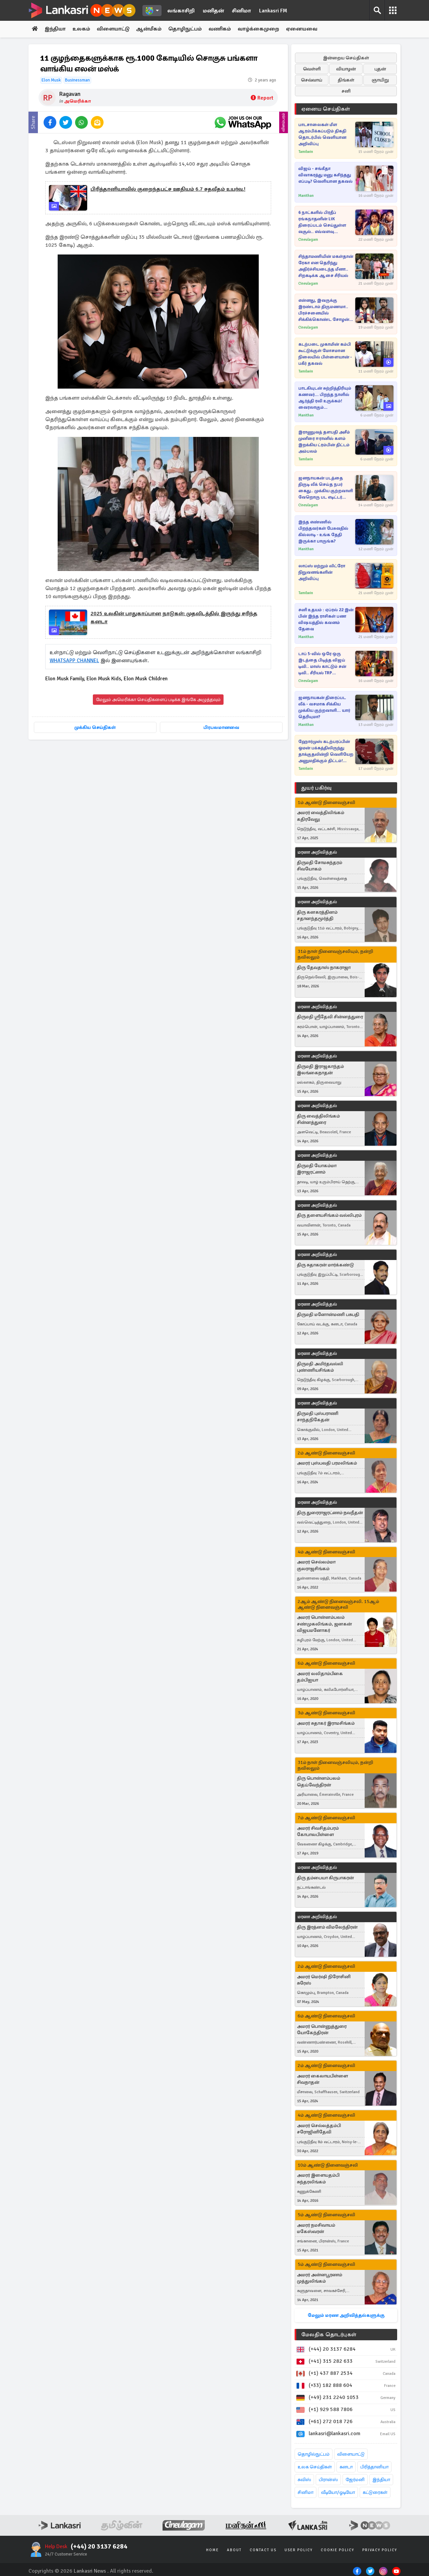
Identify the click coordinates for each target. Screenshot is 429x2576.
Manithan (306, 195)
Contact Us (263, 2550)
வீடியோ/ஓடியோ (338, 2492)
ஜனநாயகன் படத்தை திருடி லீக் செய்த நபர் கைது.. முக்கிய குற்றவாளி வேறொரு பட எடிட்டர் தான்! (325, 488)
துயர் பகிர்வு (316, 788)
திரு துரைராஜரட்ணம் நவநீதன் (330, 1512)
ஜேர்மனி (355, 2479)
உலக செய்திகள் (315, 2467)
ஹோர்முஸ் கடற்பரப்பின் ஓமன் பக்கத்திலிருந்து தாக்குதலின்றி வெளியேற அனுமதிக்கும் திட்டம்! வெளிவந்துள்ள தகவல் (325, 751)
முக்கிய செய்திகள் (95, 727)
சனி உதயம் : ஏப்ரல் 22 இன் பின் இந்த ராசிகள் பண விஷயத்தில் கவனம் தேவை (326, 619)
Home (212, 2550)
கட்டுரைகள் (375, 2492)
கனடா (346, 2467)
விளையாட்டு (114, 29)
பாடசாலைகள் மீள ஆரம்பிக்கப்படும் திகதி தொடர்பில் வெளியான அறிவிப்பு (322, 134)
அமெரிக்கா (77, 101)
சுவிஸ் (304, 2479)
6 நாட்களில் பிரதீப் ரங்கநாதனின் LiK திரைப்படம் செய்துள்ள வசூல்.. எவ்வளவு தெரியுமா (322, 222)
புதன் (380, 69)
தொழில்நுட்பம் (313, 2454)
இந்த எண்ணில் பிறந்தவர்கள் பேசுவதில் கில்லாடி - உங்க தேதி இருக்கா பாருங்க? (323, 531)
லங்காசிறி (181, 10)
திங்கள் (346, 80)
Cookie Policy (337, 2550)
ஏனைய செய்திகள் (325, 109)
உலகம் (82, 29)
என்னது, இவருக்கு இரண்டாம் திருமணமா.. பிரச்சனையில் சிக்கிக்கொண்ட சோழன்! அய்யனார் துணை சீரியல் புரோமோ (325, 310)
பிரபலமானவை (221, 727)
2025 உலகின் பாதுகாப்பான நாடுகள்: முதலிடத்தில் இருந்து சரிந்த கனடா (173, 618)
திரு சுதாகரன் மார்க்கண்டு (325, 1265)
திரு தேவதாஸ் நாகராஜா (324, 967)
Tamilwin (305, 151)
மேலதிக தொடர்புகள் (328, 2334)
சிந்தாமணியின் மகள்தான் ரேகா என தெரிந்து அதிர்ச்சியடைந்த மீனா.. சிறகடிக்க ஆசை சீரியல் (325, 266)
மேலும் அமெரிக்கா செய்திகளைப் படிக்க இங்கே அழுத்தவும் (158, 699)
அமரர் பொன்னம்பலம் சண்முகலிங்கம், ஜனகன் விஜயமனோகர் (324, 1624)
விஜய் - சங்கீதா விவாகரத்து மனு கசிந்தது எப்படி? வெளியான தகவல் (325, 175)
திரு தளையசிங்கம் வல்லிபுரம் (329, 1215)
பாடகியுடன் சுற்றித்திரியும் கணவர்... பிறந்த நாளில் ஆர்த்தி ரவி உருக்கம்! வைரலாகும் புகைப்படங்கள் (324, 398)
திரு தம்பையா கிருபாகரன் (325, 1878)
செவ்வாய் (311, 80)
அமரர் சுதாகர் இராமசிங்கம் (326, 1723)
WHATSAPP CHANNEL (75, 660)
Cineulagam (308, 239)
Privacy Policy (379, 2550)
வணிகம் (221, 29)
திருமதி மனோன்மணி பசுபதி (328, 1314)
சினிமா (241, 10)
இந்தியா (56, 29)
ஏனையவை (304, 29)
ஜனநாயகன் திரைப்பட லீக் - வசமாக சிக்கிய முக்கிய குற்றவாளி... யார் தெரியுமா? (324, 707)
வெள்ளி (312, 69)
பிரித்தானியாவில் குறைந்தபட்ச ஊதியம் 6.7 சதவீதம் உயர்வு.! (167, 189)
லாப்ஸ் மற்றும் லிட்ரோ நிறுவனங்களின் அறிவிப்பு (321, 572)
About (234, 2550)
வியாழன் (346, 69)
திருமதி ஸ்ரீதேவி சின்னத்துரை (330, 1017)
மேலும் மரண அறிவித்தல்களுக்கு (346, 2315)
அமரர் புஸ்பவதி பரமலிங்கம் (327, 1463)
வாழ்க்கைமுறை (261, 29)
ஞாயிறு (380, 80)
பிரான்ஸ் (328, 2479)
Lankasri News (90, 2571)
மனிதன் (213, 10)
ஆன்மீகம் (151, 29)
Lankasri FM (273, 10)
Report (262, 98)
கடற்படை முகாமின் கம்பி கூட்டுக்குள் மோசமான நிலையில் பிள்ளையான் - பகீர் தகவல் (325, 354)
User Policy (299, 2550)
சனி (346, 91)
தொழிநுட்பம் (187, 29)
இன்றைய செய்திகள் (346, 58)
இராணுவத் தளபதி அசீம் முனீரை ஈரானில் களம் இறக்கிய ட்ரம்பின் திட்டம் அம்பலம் (324, 442)
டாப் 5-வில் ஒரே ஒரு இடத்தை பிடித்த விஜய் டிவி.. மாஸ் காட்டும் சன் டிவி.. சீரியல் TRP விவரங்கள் (322, 663)
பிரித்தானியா (374, 2467)
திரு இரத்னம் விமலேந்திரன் (327, 1927)
